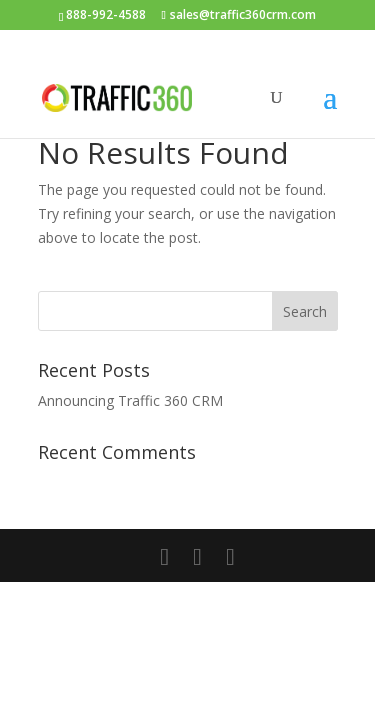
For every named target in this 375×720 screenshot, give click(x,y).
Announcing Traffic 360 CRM (130, 400)
